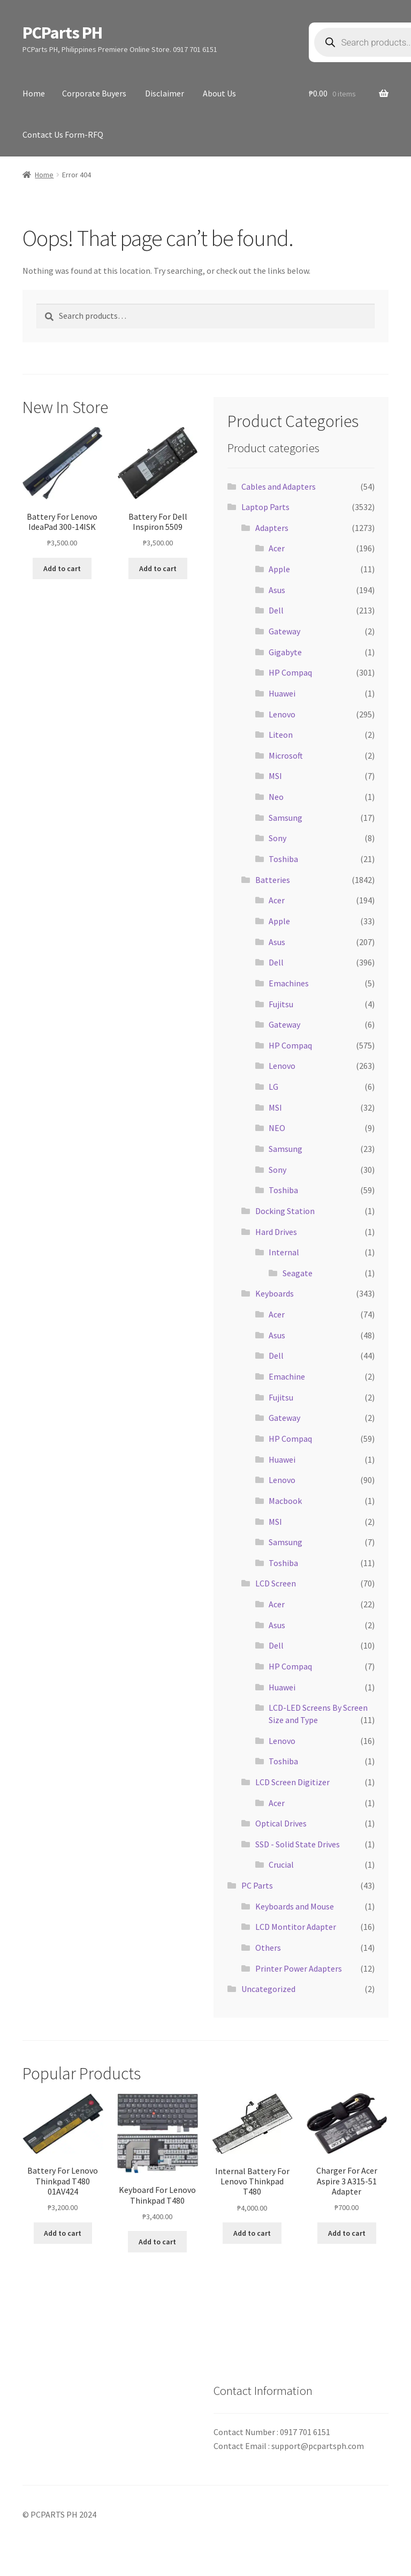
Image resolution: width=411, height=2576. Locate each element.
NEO (277, 1127)
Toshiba (283, 858)
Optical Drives (281, 1823)
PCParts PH (62, 32)
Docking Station (285, 1210)
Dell (276, 610)
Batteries (272, 879)
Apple (279, 569)
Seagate (298, 1273)
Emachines (289, 983)
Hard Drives (276, 1231)
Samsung (285, 817)
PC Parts (257, 1885)
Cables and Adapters (278, 486)
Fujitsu (281, 1004)
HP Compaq (290, 672)
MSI (275, 775)
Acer (277, 548)
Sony (277, 838)
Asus (277, 590)
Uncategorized (268, 1988)
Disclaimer (164, 93)
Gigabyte (285, 652)
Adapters (271, 527)
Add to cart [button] (62, 568)
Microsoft (286, 755)
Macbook (285, 1500)
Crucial (281, 1864)
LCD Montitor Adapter (295, 1926)
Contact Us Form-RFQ (62, 134)
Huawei (282, 693)
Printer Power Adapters (298, 1968)
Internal (284, 1252)
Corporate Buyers (94, 93)
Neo (276, 796)
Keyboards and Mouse (294, 1906)
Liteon (281, 734)
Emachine (287, 1376)
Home (33, 93)
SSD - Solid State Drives (297, 1844)
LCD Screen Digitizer (292, 1782)
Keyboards (274, 1293)
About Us (219, 93)
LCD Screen (275, 1583)
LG (273, 1086)
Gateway (284, 631)
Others (268, 1947)
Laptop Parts (265, 506)
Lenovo (282, 714)
